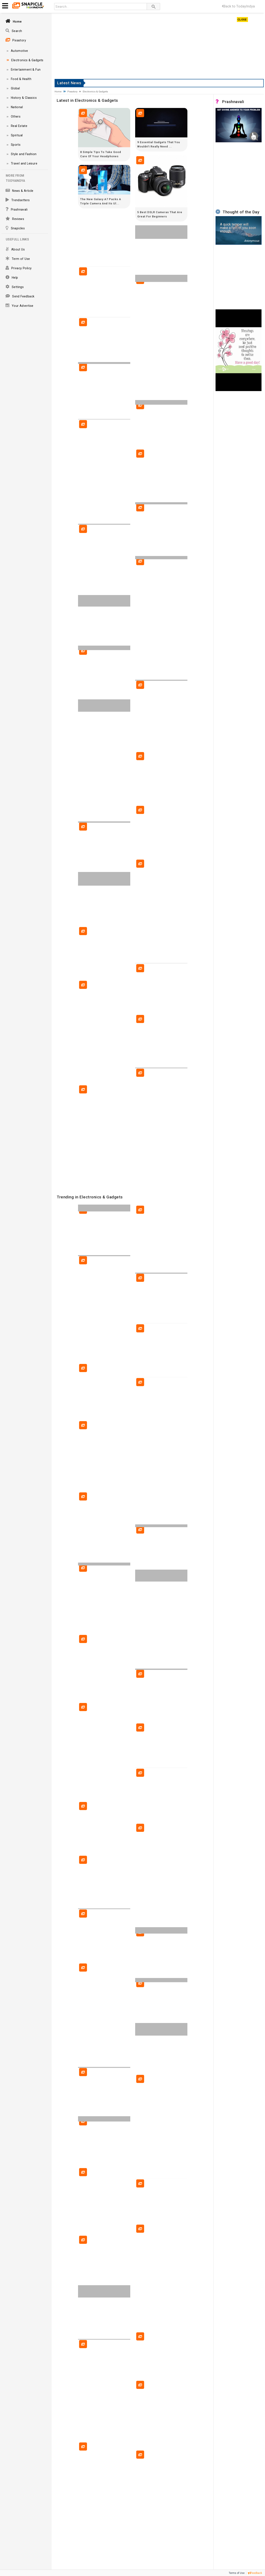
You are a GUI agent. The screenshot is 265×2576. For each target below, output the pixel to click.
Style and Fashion (22, 154)
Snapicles (15, 228)
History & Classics (22, 97)
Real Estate (17, 126)
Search (14, 31)
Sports (13, 144)
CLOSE (241, 19)
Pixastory (16, 40)
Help (12, 277)
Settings (15, 287)
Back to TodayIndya (238, 6)
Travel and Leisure (22, 163)
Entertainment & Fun (24, 69)
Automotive (17, 50)
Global (13, 88)
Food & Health (19, 79)
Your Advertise (19, 305)
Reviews (15, 219)
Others (13, 116)
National (15, 107)
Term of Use (18, 258)
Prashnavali (17, 209)
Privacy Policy (19, 268)
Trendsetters (18, 200)
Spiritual (15, 135)
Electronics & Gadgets (25, 60)
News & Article (19, 190)
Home (14, 21)
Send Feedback (20, 296)
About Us (15, 249)
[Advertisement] (103, 239)
